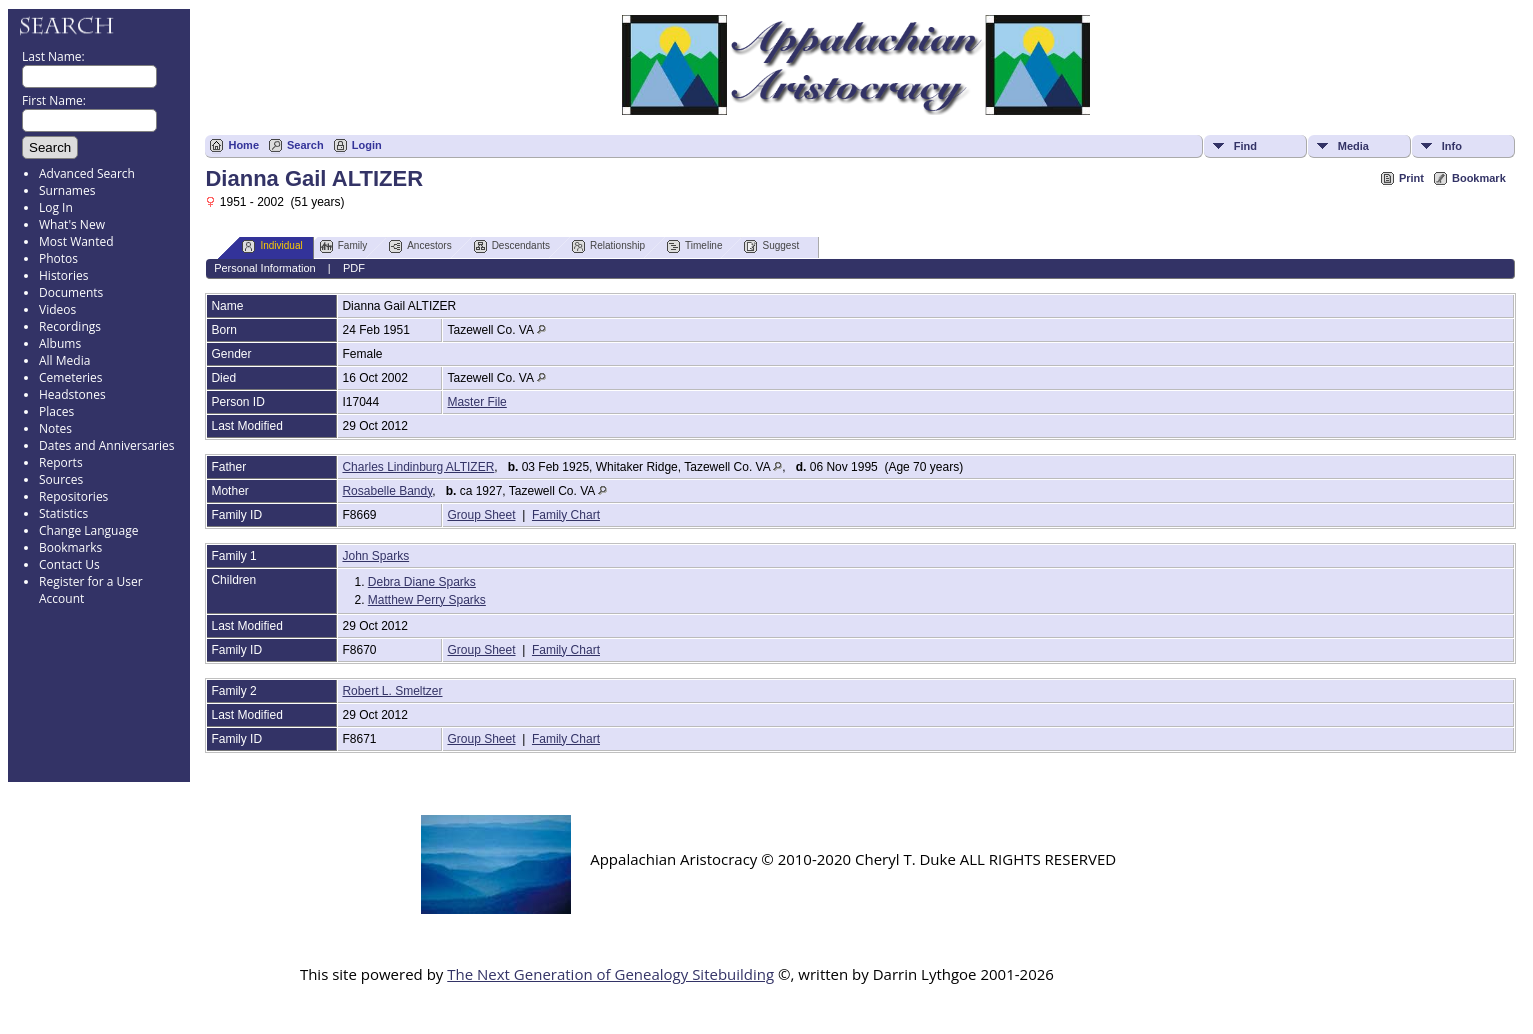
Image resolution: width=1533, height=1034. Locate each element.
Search (305, 145)
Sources (61, 479)
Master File (476, 402)
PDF (354, 268)
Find (1245, 146)
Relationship (608, 246)
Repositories (73, 496)
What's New (72, 224)
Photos (58, 258)
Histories (63, 275)
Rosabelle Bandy (387, 491)
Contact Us (69, 564)
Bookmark (1479, 178)
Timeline (694, 246)
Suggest (771, 246)
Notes (55, 428)
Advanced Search (87, 173)
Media (1353, 146)
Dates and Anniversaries (106, 445)
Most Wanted (76, 241)
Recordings (70, 326)
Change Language (88, 530)
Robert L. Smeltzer (392, 691)
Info (1452, 146)
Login (367, 145)
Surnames (67, 190)
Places (56, 411)
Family (343, 246)
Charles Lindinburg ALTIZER (418, 467)
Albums (60, 343)
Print (1411, 178)
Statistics (63, 513)
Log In (56, 207)
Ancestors (420, 246)
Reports (61, 462)
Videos (57, 309)
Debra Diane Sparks (422, 582)
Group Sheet (481, 515)
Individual (272, 246)
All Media (64, 360)
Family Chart (566, 515)
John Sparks (375, 556)
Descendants (512, 246)
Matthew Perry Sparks (427, 600)
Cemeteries (71, 377)
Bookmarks (70, 547)
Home (243, 145)
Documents (71, 292)
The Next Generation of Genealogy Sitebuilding (610, 974)
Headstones (72, 394)
